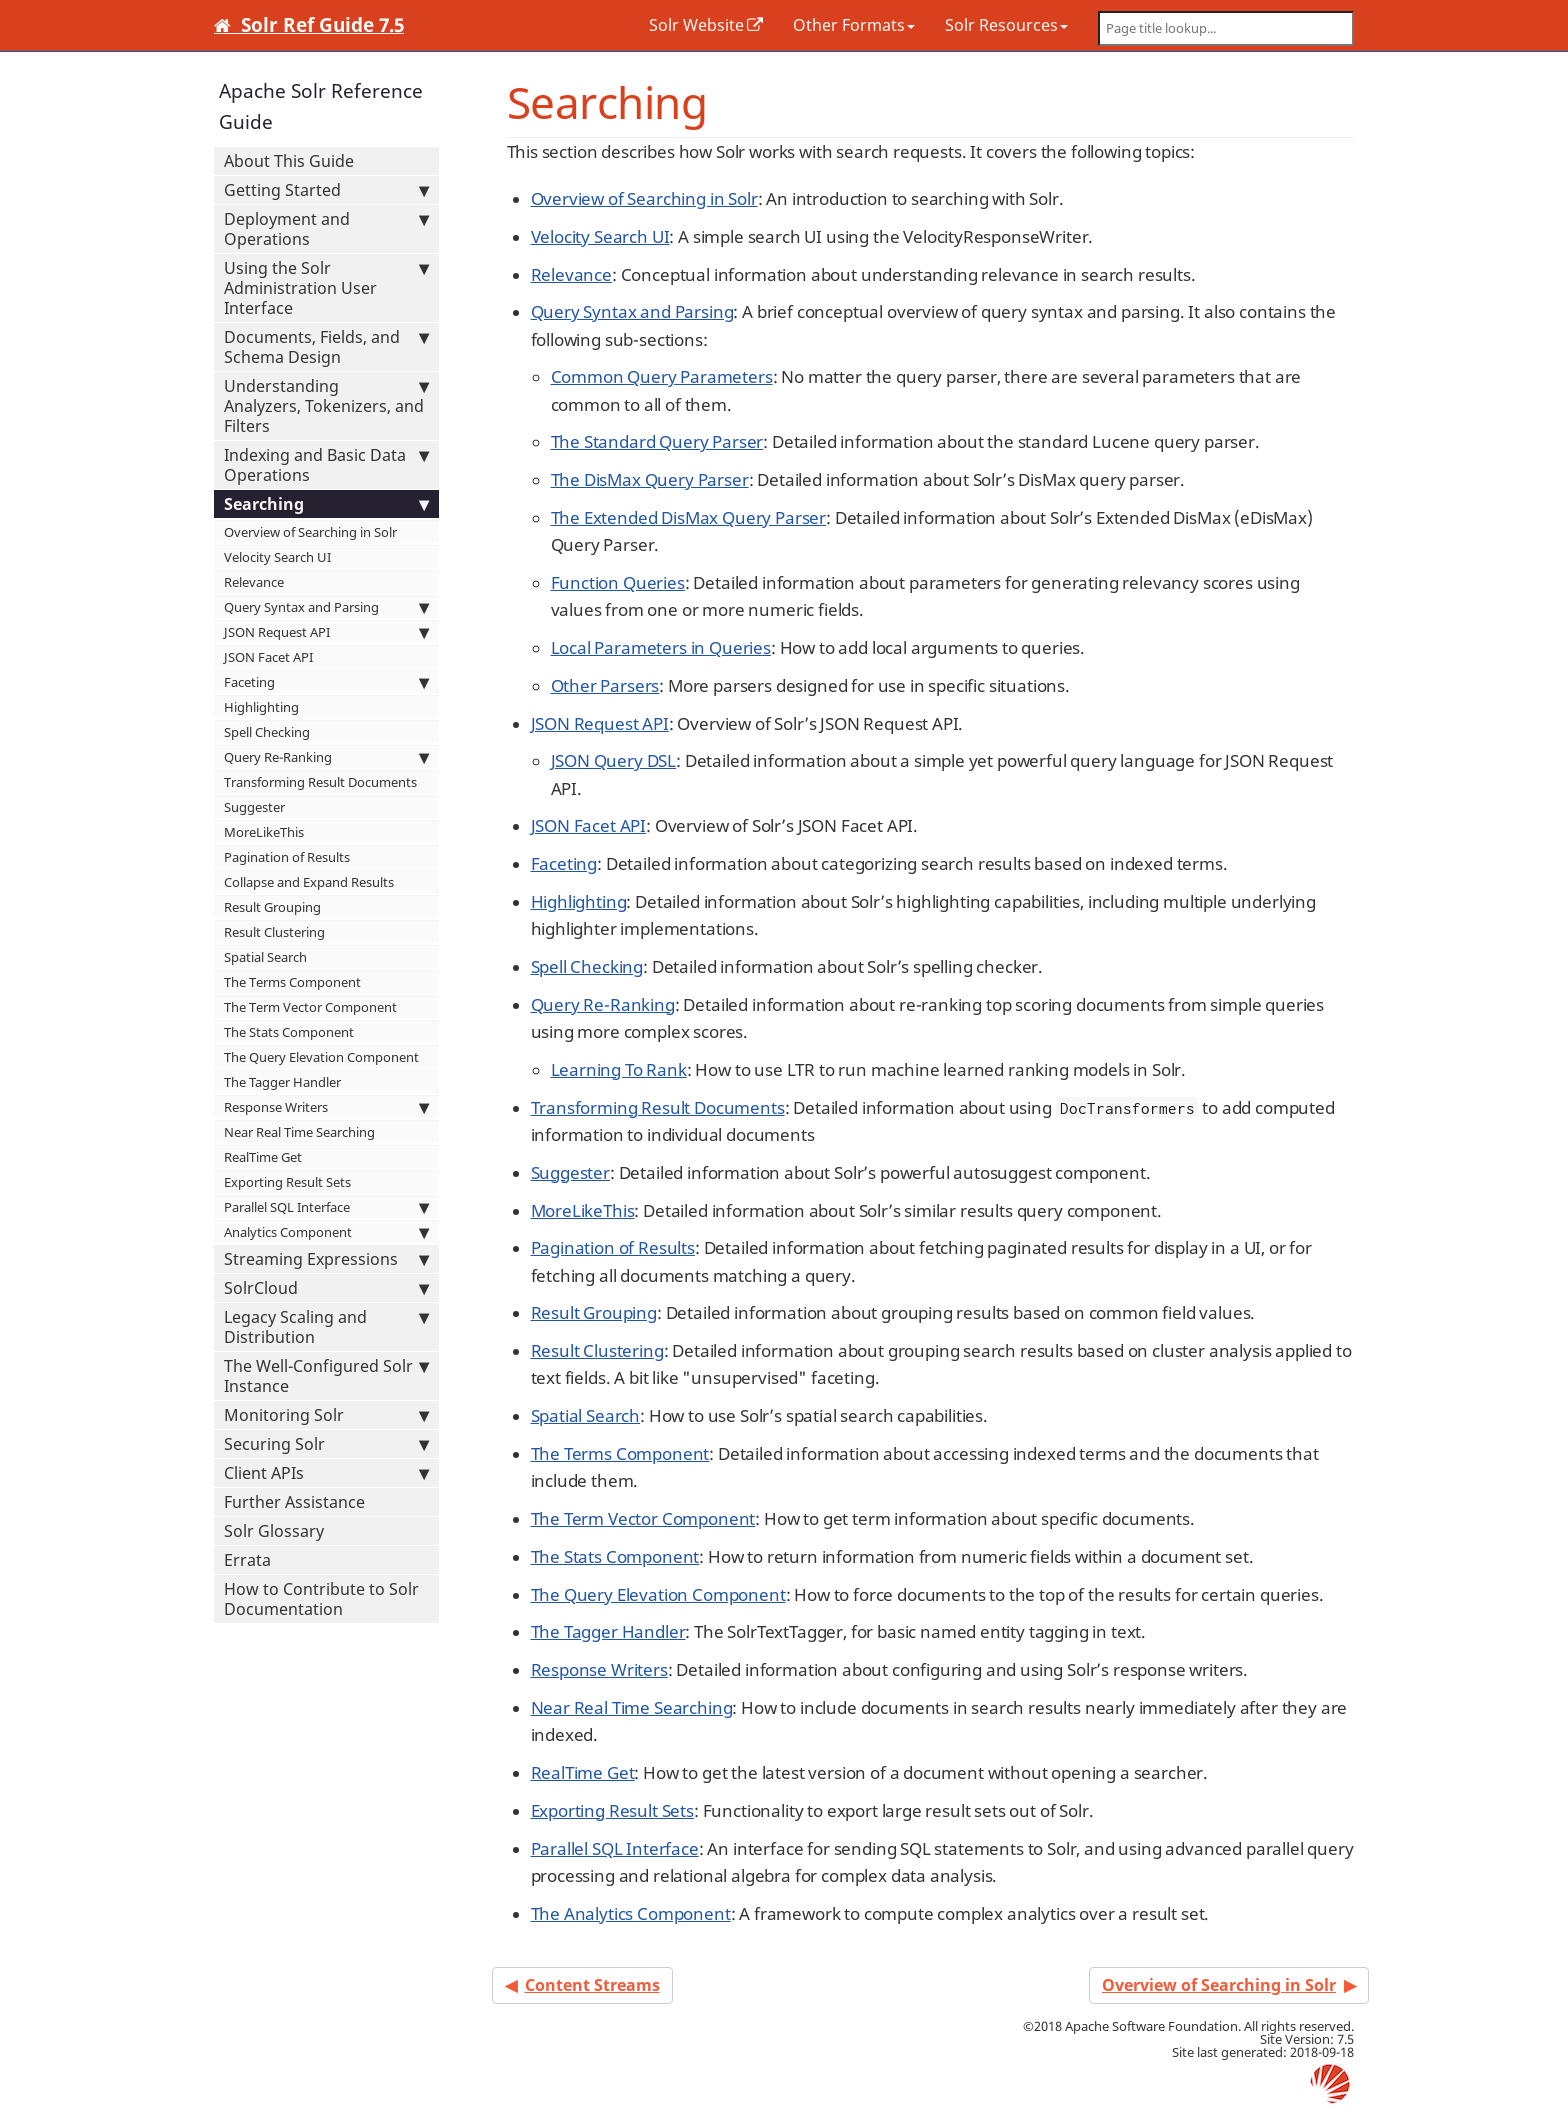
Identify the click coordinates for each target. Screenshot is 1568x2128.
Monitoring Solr (326, 1415)
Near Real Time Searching (299, 1132)
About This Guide (289, 161)
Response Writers (326, 1107)
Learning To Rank (619, 1069)
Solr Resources (1006, 25)
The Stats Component (289, 1032)
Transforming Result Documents (320, 782)
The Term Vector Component (310, 1007)
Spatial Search (265, 957)
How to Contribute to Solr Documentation (321, 1599)
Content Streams (592, 1985)
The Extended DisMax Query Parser (689, 517)
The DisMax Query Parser (650, 479)
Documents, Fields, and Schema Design (326, 347)
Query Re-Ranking (326, 757)
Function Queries (618, 582)
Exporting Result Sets (287, 1182)
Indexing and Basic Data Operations (326, 465)
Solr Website (696, 25)
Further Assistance (294, 1502)
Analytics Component (326, 1232)
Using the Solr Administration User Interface (326, 288)
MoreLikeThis (264, 832)
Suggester (254, 807)
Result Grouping (272, 907)
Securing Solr (326, 1444)
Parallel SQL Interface (326, 1207)
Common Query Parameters (662, 376)
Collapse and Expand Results (309, 882)
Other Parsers (605, 685)
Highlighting (261, 707)
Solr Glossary (274, 1531)
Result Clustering (274, 932)
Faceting (326, 682)
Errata (247, 1560)
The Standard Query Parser (657, 441)
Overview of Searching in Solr (310, 532)
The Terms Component (292, 982)
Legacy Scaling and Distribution (326, 1327)
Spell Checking (267, 732)
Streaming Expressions (326, 1259)
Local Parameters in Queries (661, 647)
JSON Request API (326, 632)
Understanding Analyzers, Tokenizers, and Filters (326, 406)
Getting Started (326, 190)
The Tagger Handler (282, 1082)
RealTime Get (263, 1157)
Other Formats (854, 25)
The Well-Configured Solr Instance (326, 1376)
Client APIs (326, 1473)
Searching (326, 504)
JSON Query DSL (614, 760)
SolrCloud (326, 1288)
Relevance (254, 582)
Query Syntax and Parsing (326, 607)
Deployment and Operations (326, 229)
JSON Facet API (268, 657)
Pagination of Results (287, 857)
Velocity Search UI (277, 557)
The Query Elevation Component (321, 1057)
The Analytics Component (631, 1913)
